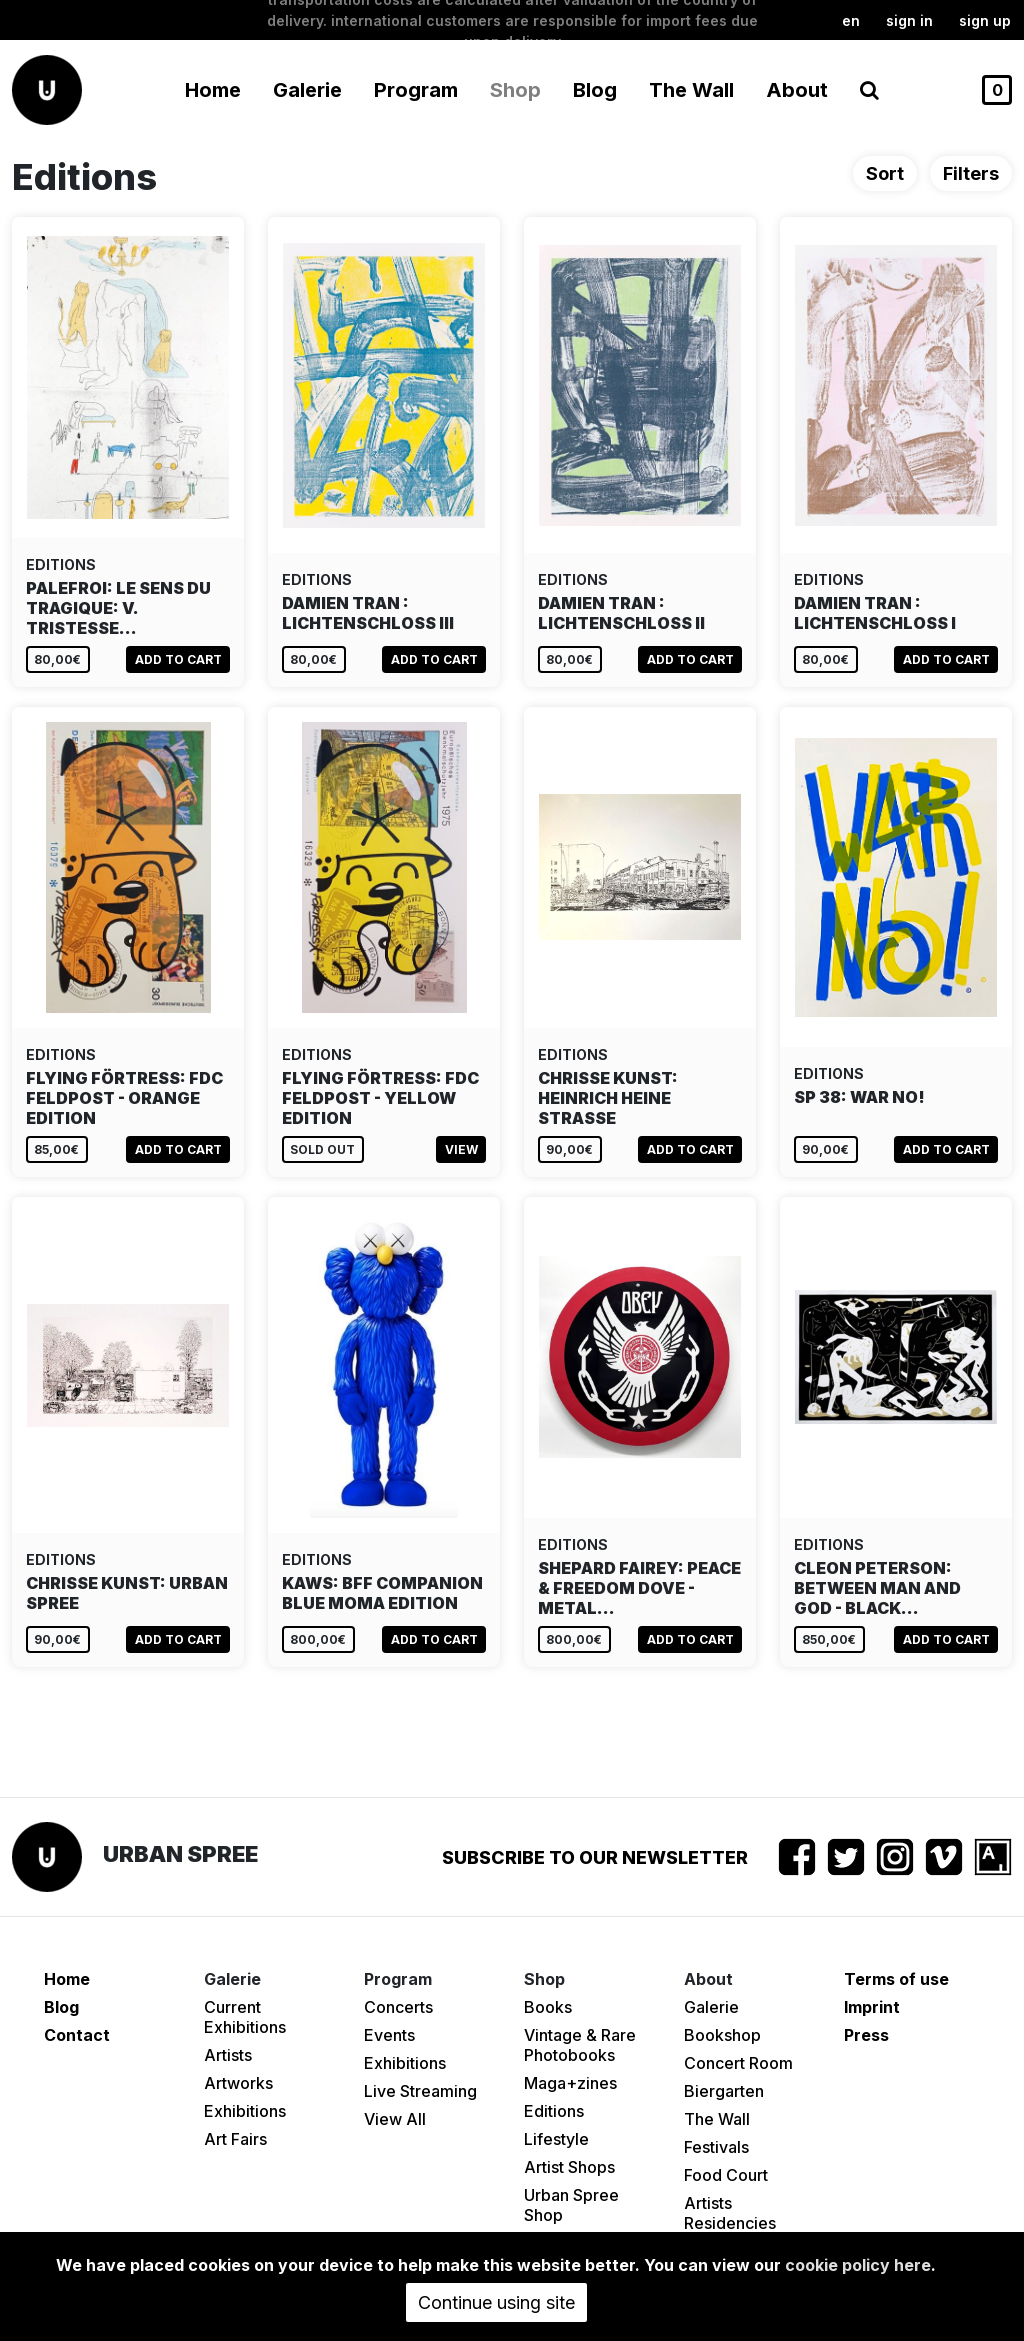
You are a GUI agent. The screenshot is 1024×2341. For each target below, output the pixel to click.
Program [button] (416, 90)
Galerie (711, 2007)
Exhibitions (245, 2111)
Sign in (909, 20)
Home (213, 90)
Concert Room (738, 2063)
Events (389, 2035)
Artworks (238, 2083)
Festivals (716, 2147)
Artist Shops (569, 2167)
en (851, 20)
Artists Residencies (730, 2213)
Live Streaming (420, 2091)
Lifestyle (556, 2139)
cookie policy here (858, 2265)
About (797, 90)
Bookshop (722, 2035)
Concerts (398, 2007)
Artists (228, 2055)
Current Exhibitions (245, 2017)
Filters (971, 173)
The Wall (691, 90)
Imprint (872, 2007)
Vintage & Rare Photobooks (580, 2045)
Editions (554, 2111)
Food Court (726, 2175)
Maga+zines (570, 2083)
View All (395, 2119)
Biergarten (724, 2091)
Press (866, 2035)
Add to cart (178, 659)
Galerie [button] (307, 90)
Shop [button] (515, 90)
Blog (595, 90)
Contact (77, 2035)
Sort (885, 173)
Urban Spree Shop (571, 2205)
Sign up (985, 20)
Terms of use (896, 1979)
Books (548, 2007)
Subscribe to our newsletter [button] (595, 1857)
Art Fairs (235, 2139)
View (461, 1149)
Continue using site (496, 2302)
